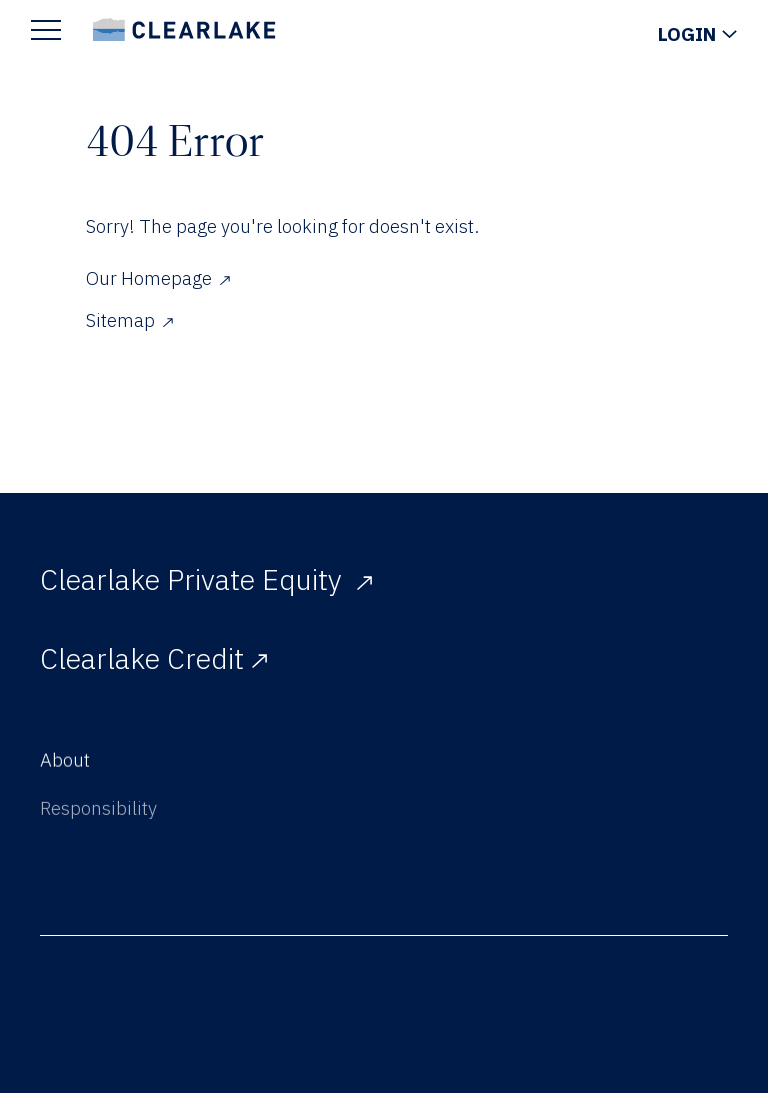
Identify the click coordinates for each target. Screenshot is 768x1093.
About (65, 763)
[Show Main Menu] (46, 29)
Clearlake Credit (153, 658)
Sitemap (129, 320)
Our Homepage (158, 278)
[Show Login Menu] (697, 34)
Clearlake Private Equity (206, 579)
